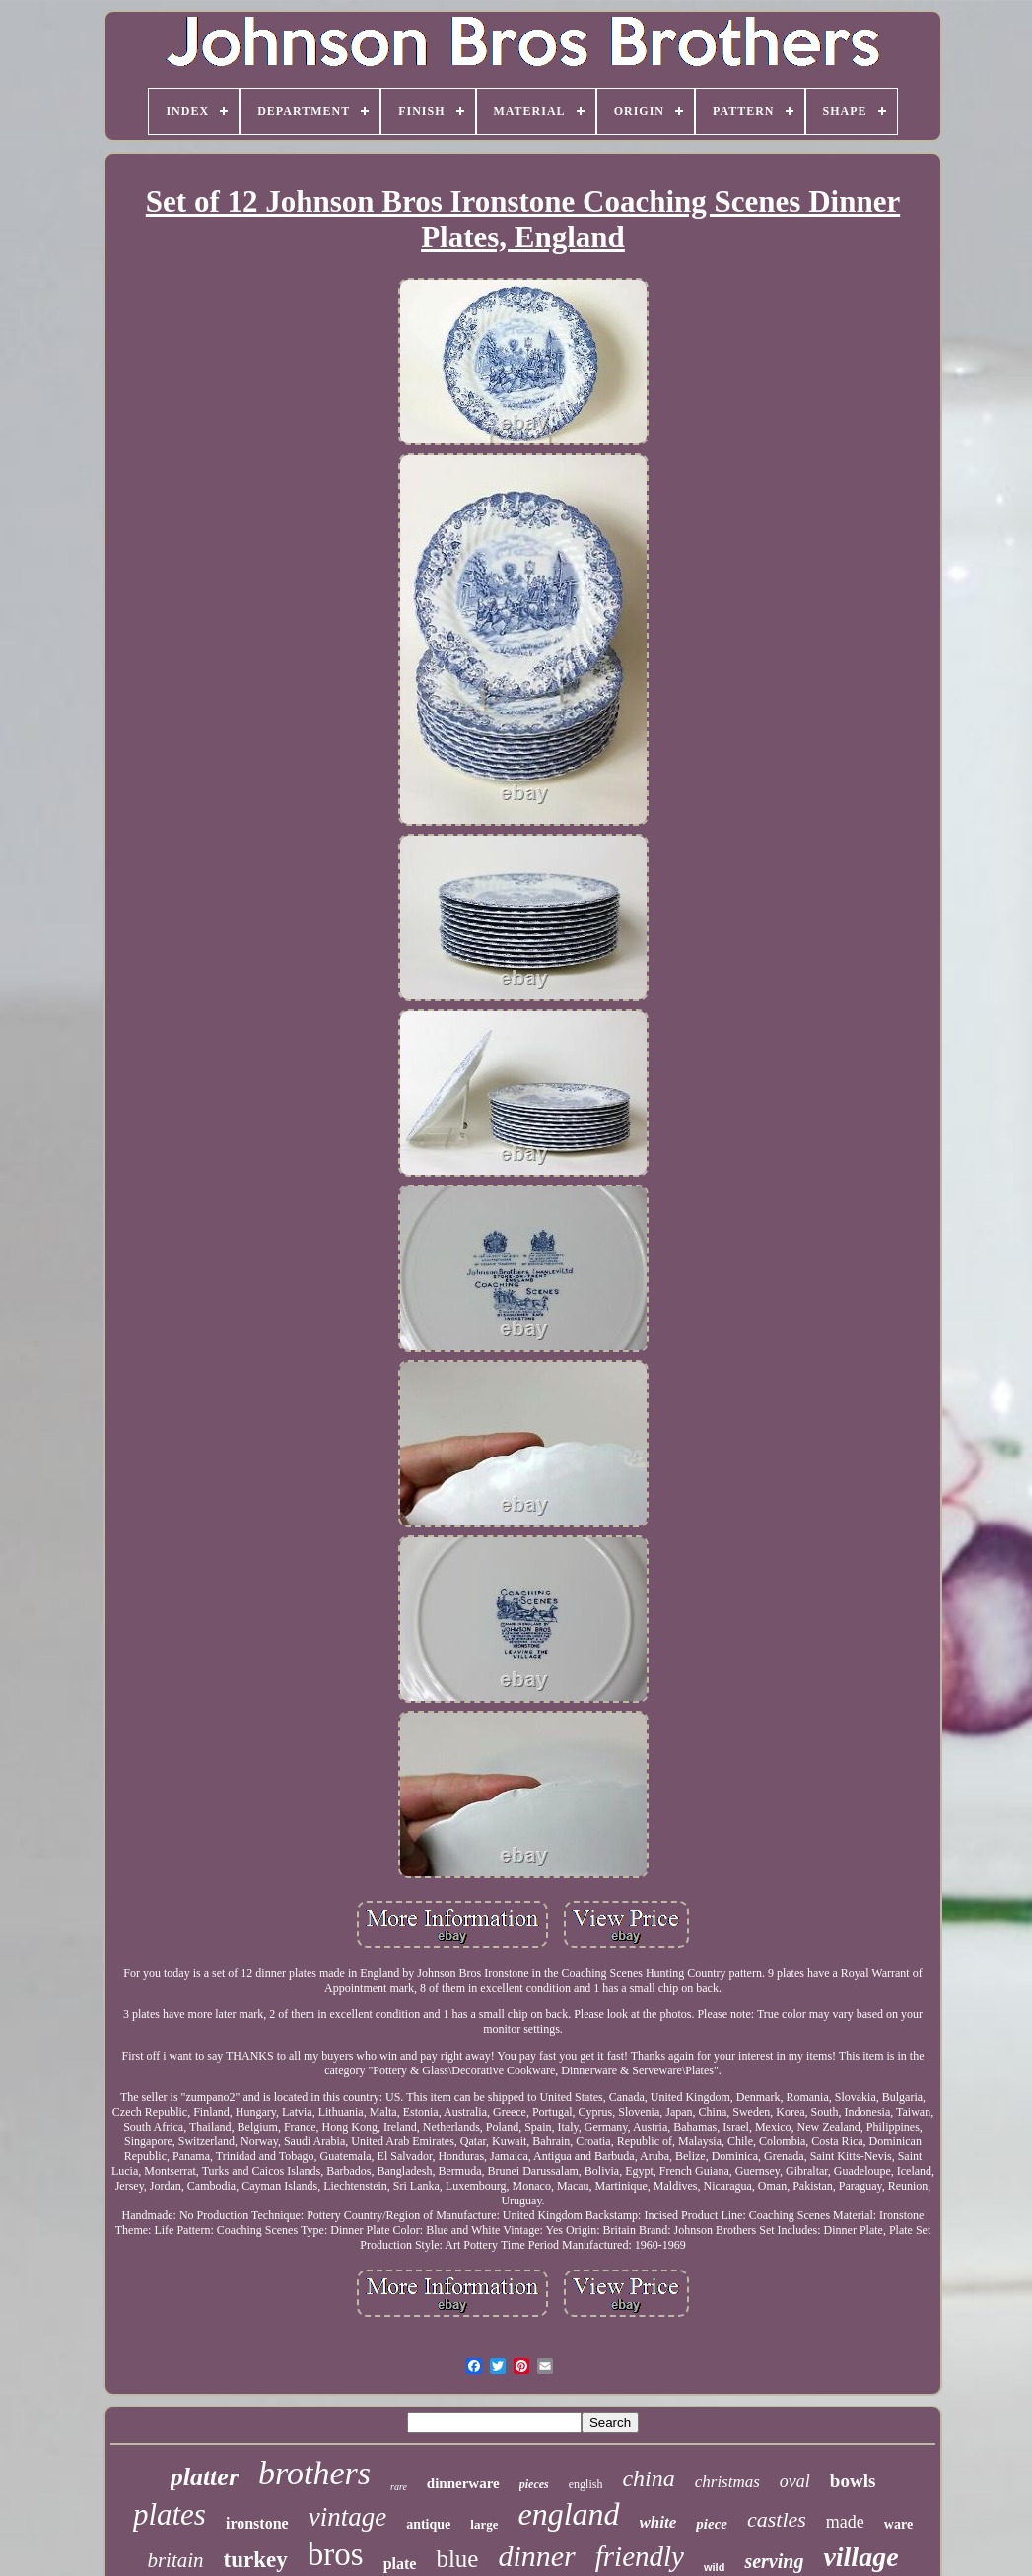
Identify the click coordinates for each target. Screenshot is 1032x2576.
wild (714, 2567)
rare (398, 2486)
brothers (314, 2473)
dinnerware (463, 2483)
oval (795, 2481)
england (568, 2514)
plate (400, 2563)
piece (711, 2524)
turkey (256, 2559)
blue (457, 2558)
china (648, 2478)
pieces (534, 2484)
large (484, 2524)
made (845, 2522)
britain (175, 2560)
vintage (347, 2517)
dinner (536, 2556)
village (860, 2557)
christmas (727, 2482)
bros (336, 2554)
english (586, 2484)
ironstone (257, 2523)
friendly (639, 2556)
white (658, 2522)
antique (428, 2524)
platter (205, 2477)
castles (776, 2519)
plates (169, 2514)
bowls (852, 2481)
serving (773, 2561)
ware (898, 2524)
